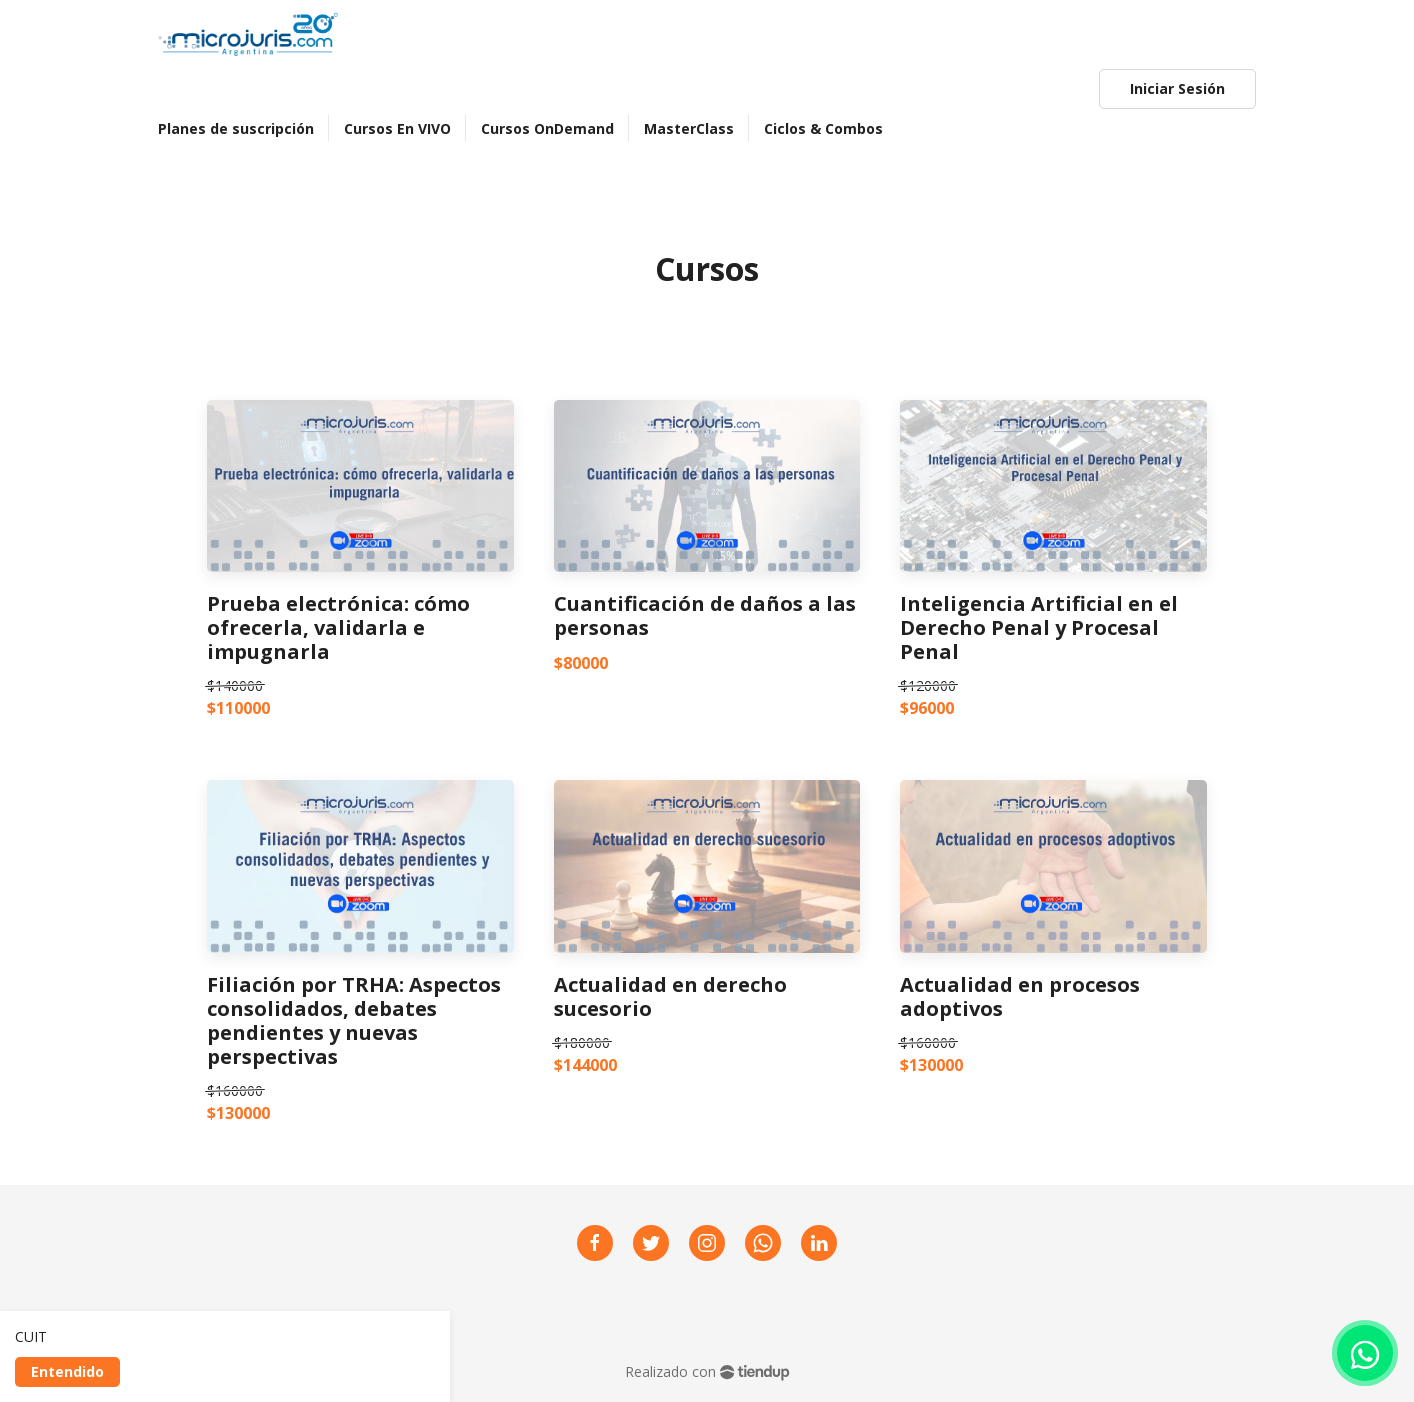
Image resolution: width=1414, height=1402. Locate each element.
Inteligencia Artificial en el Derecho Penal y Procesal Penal (1039, 628)
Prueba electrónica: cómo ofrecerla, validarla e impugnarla (338, 628)
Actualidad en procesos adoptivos (1020, 997)
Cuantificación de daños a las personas (705, 616)
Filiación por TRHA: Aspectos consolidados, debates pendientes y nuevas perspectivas (354, 1021)
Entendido (67, 1371)
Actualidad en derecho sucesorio (670, 997)
